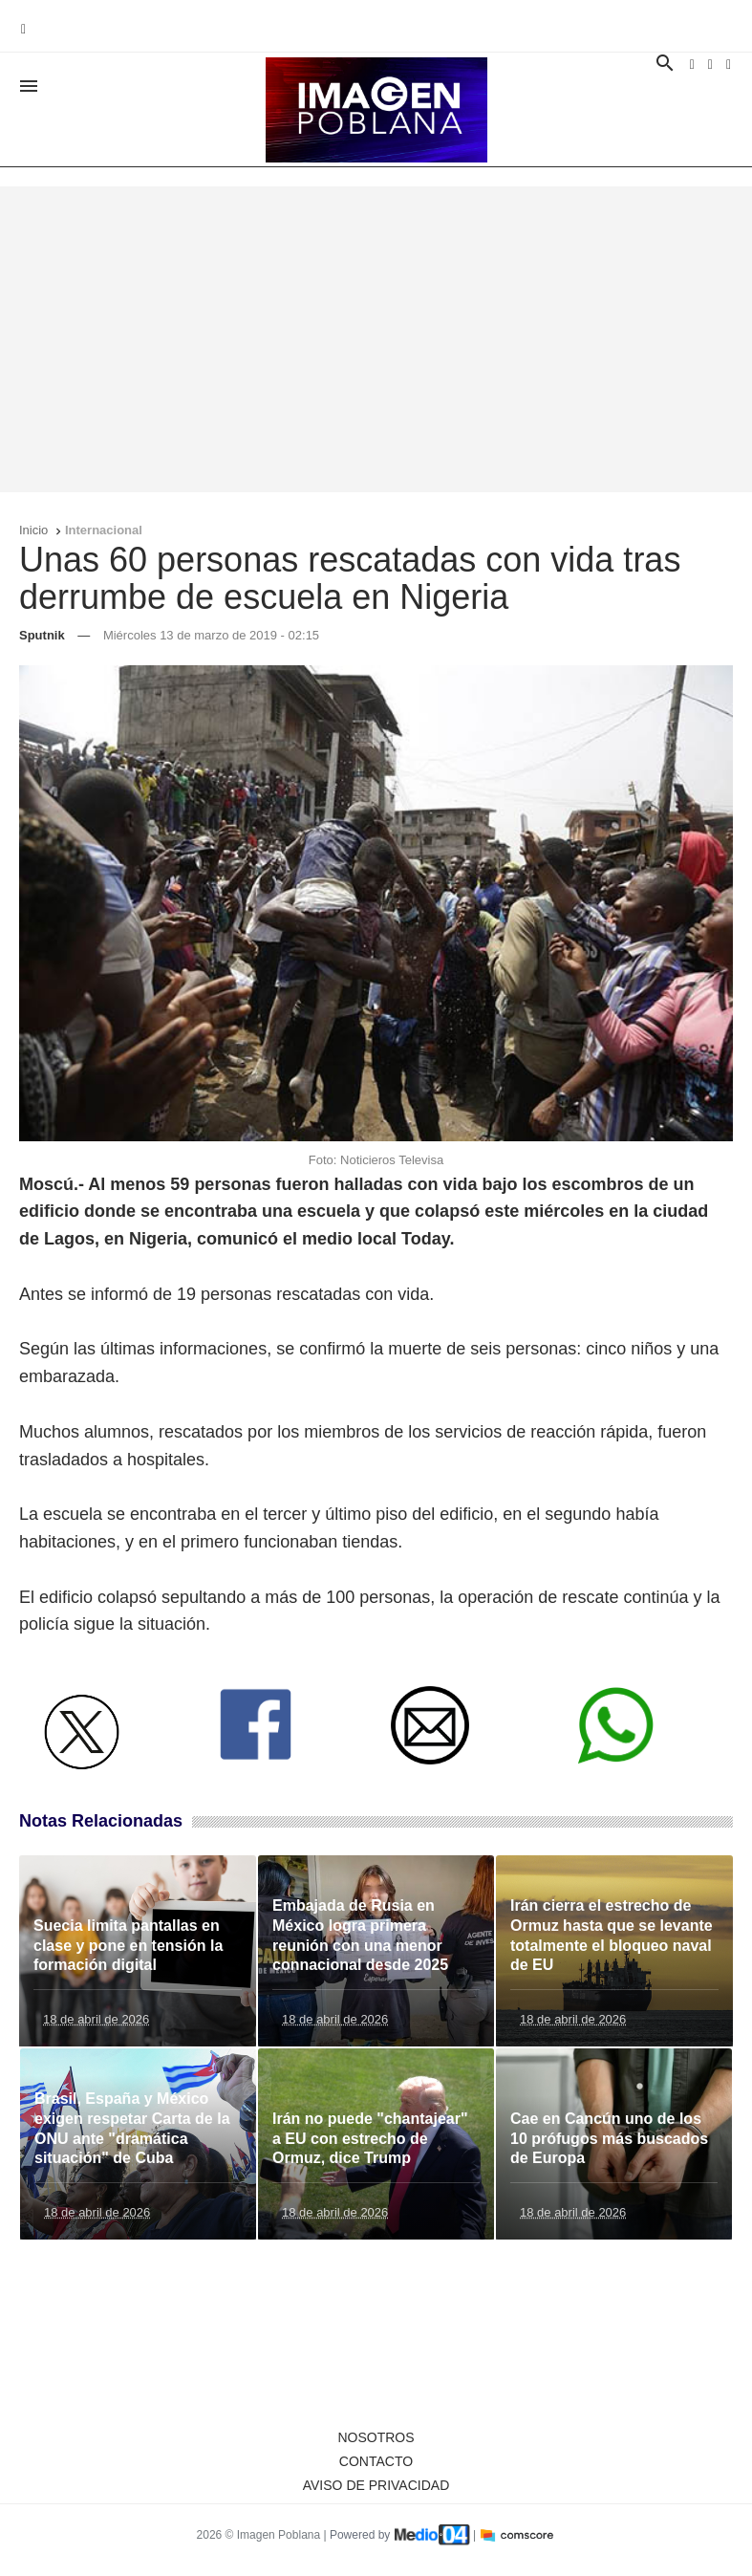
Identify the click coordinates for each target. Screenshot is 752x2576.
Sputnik (42, 635)
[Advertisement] (376, 339)
